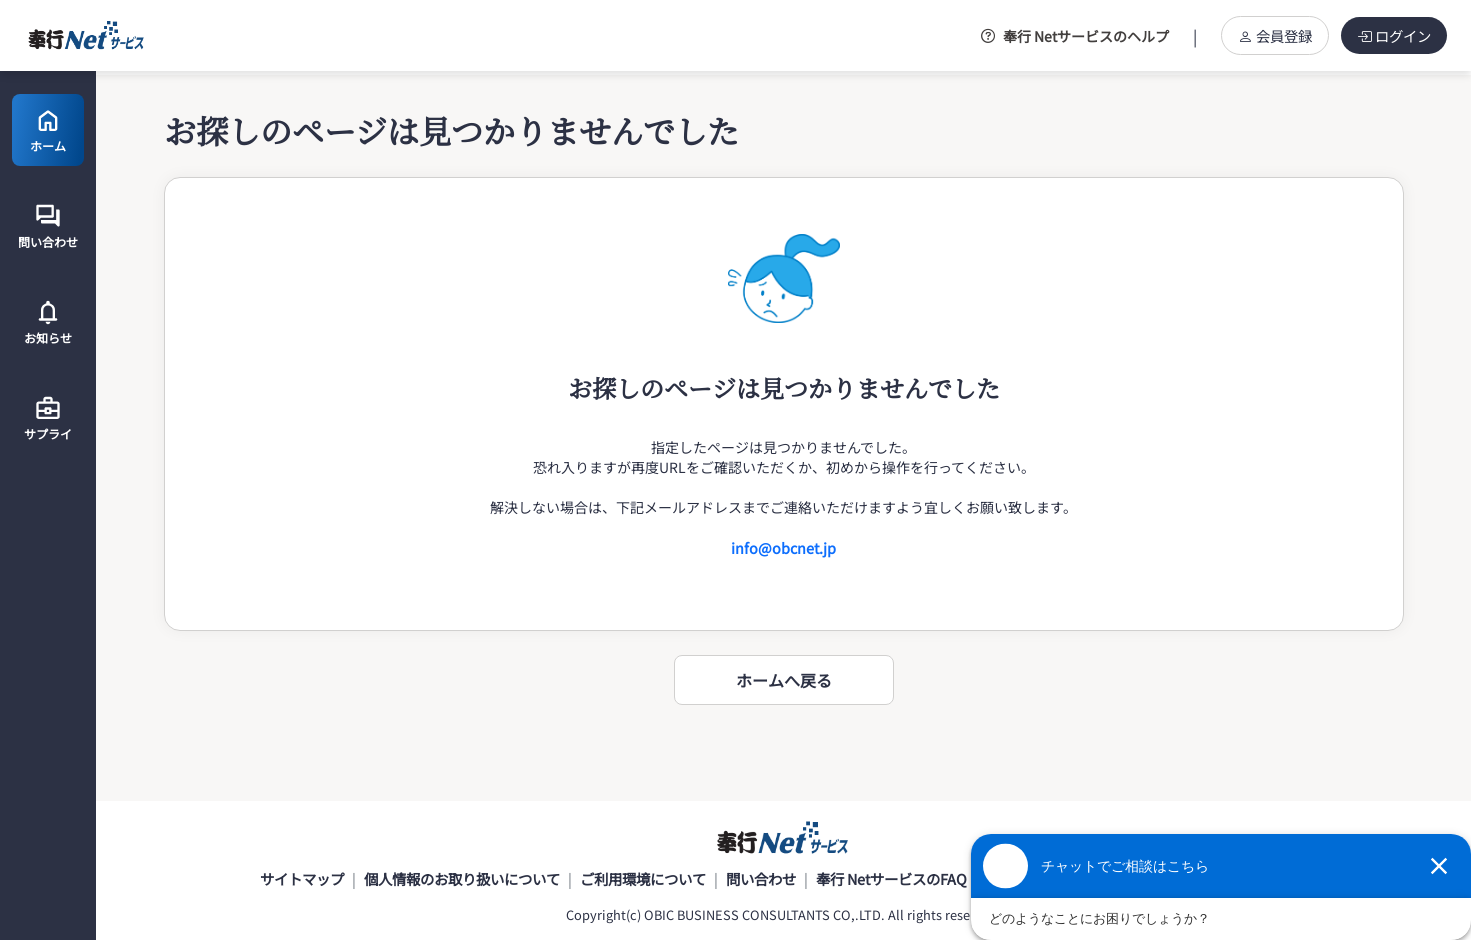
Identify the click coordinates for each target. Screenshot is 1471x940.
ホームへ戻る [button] (784, 680)
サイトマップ (302, 882)
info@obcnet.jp (783, 547)
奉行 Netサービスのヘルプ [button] (1075, 36)
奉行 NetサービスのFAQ (891, 882)
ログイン (1394, 35)
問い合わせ (761, 882)
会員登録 (1275, 35)
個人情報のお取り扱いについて (462, 882)
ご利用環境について (643, 882)
